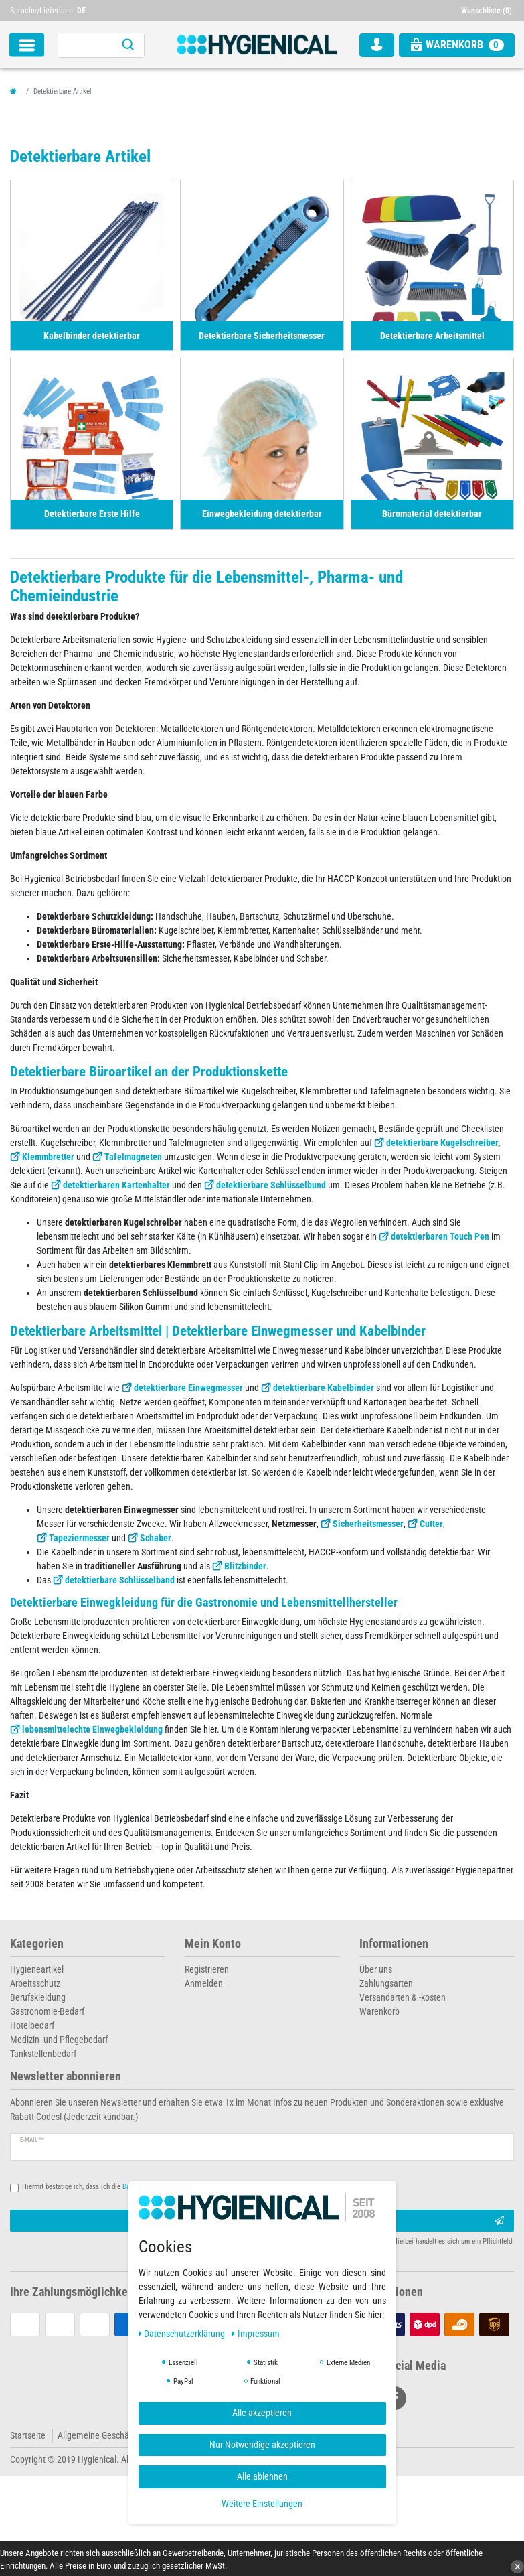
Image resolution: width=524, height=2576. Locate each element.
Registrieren (207, 1969)
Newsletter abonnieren (65, 2076)
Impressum (256, 2333)
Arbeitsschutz (35, 1983)
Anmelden (204, 1983)
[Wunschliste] (488, 10)
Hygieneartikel (37, 1969)
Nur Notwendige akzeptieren (262, 2444)
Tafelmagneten (133, 1156)
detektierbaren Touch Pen (440, 1236)
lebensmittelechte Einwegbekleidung (92, 1729)
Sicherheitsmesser (368, 1523)
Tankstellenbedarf (43, 2053)
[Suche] (128, 45)
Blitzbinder (245, 1566)
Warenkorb (379, 2011)
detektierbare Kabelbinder (323, 1387)
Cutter (431, 1523)
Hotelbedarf (32, 2025)
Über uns (375, 1969)
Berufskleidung (38, 1997)
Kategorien (37, 1944)
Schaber (155, 1537)
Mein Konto (213, 1944)
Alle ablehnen (262, 2476)
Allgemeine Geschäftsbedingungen (122, 2435)
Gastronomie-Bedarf (47, 2011)
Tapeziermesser (79, 1537)
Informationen (393, 1944)
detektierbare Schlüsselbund (271, 1184)
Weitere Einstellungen (262, 2503)
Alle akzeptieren (262, 2412)
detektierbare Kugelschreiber (442, 1142)
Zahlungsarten (386, 1983)
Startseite (28, 2435)
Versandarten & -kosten (402, 1997)
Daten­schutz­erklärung (183, 2333)
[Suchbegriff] (85, 45)
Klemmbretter (48, 1156)
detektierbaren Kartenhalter (116, 1184)
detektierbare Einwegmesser (188, 1387)
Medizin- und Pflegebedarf (59, 2039)
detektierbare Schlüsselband (120, 1580)
